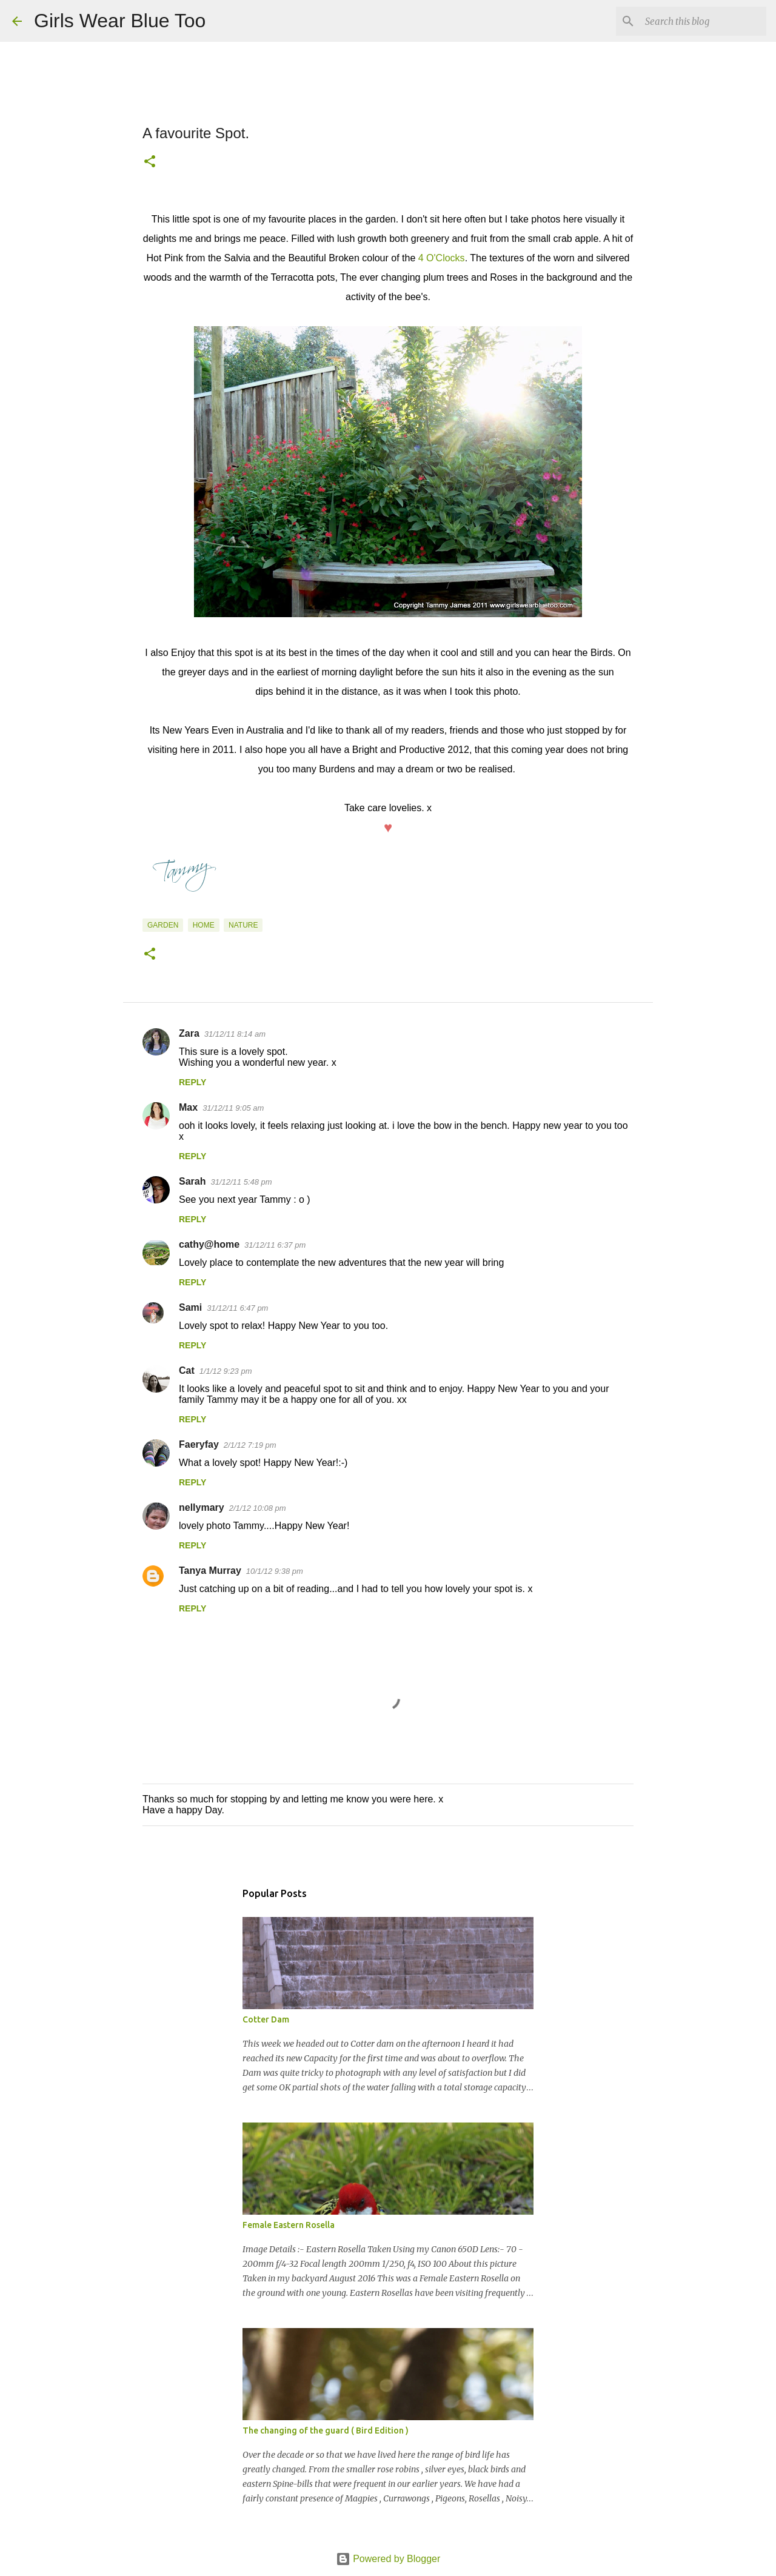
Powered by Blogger (388, 2559)
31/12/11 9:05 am (233, 1107)
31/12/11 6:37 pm (275, 1245)
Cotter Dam (265, 2019)
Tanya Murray (210, 1570)
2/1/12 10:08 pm (257, 1508)
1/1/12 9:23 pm (225, 1371)
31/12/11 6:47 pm (237, 1308)
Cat (187, 1370)
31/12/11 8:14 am (235, 1034)
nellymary (201, 1507)
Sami (190, 1307)
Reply (192, 1082)
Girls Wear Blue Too (120, 21)
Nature (243, 925)
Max (188, 1107)
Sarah (192, 1181)
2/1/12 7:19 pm (250, 1445)
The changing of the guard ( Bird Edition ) (325, 2430)
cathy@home (209, 1244)
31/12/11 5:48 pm (241, 1181)
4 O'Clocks (441, 258)
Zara (189, 1033)
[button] (149, 162)
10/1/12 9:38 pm (274, 1571)
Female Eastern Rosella (288, 2225)
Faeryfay (199, 1444)
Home (204, 925)
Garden (162, 925)
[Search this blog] (702, 21)
